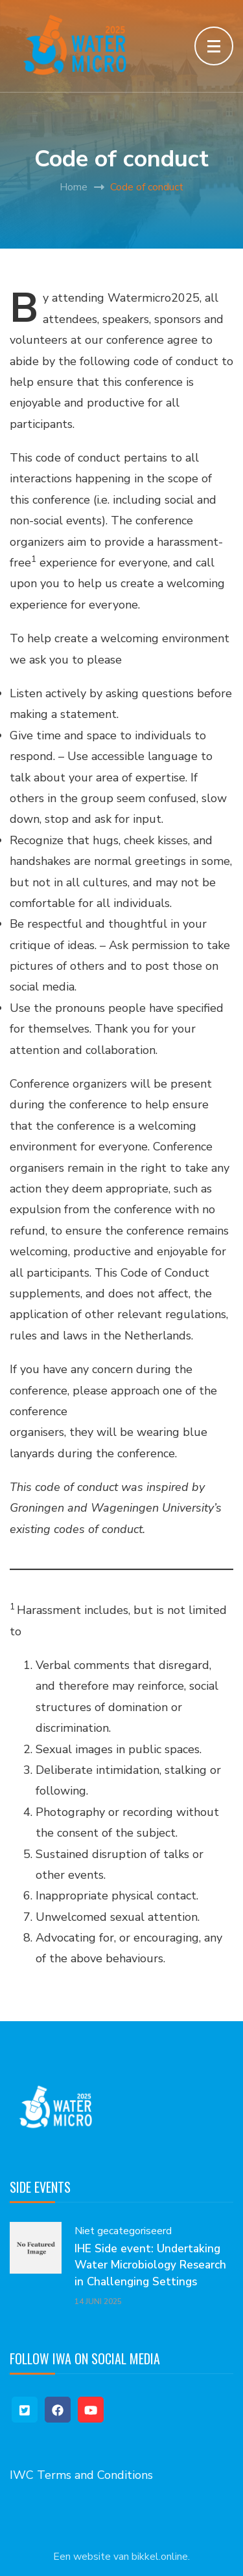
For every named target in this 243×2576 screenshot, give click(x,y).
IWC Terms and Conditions (81, 2475)
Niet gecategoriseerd (123, 2231)
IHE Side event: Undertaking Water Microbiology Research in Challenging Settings (150, 2265)
